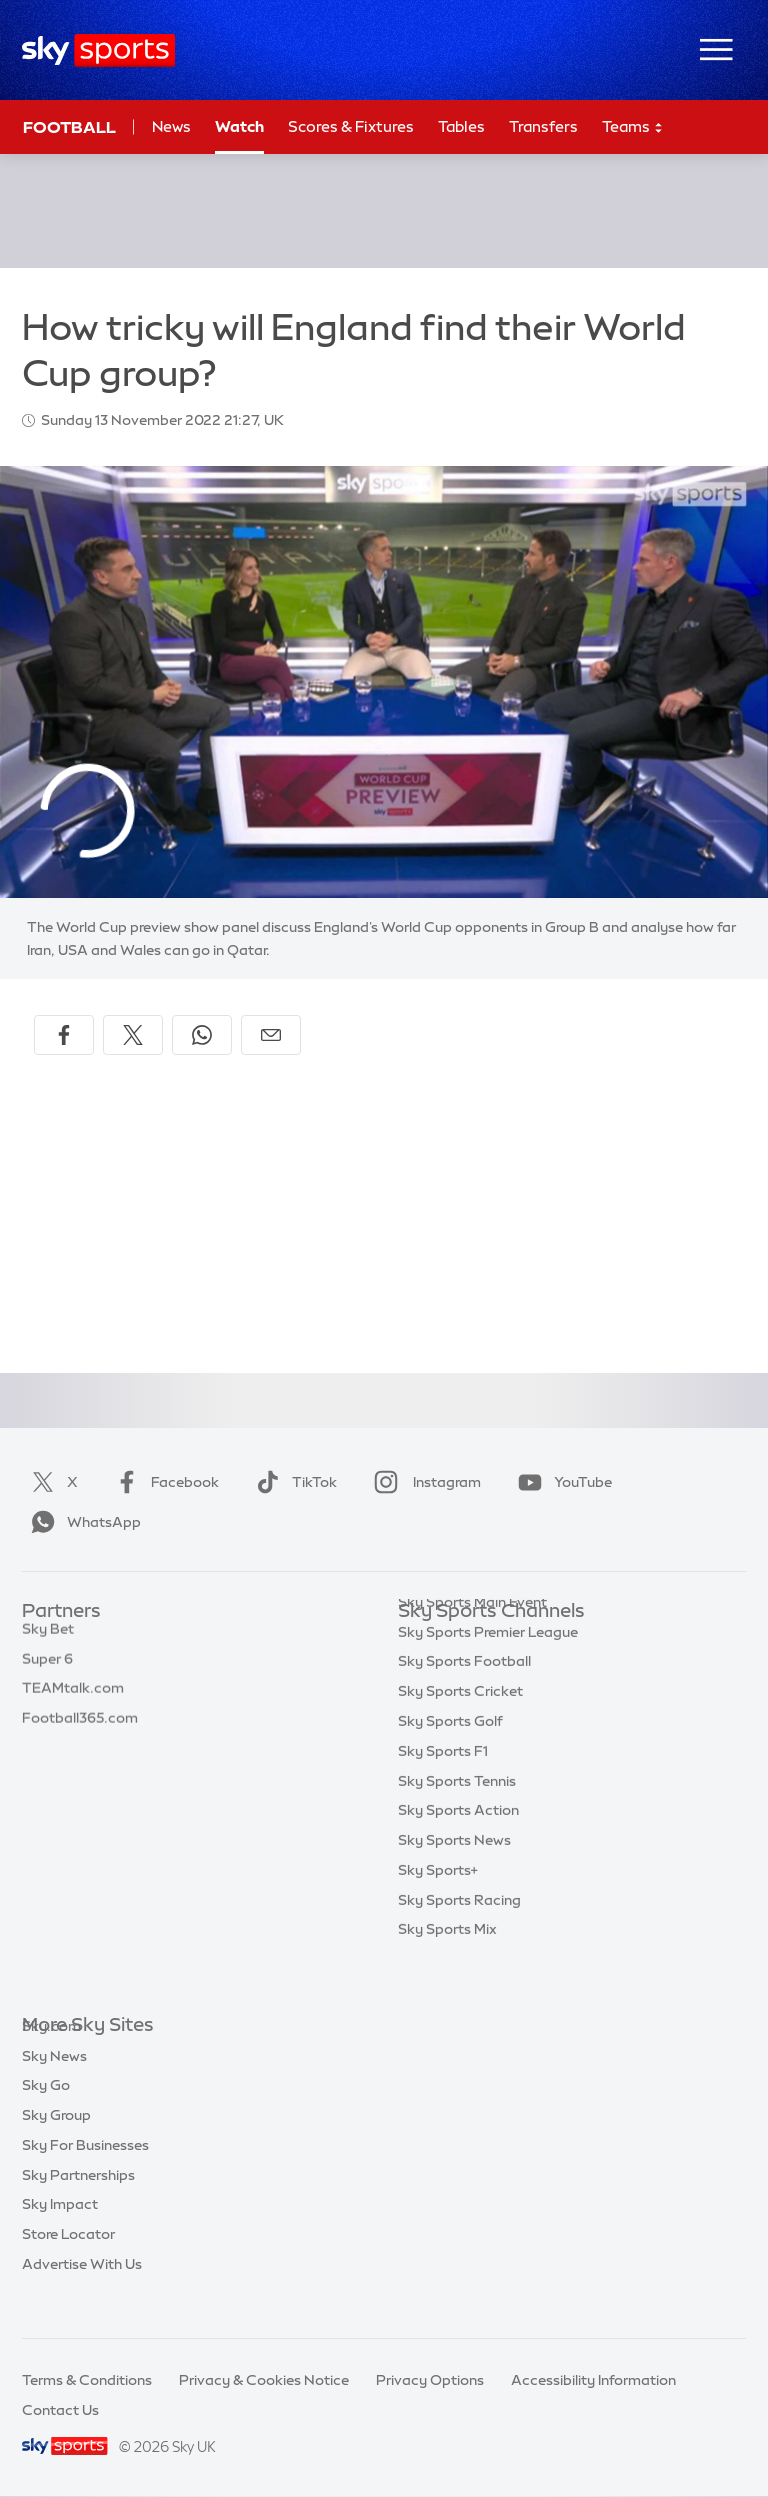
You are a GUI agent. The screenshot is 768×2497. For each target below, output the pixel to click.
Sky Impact (60, 2234)
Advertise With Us (82, 2294)
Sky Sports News (454, 1880)
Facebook (163, 1482)
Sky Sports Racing (459, 1940)
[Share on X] (133, 1035)
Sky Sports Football (464, 1701)
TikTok (292, 1482)
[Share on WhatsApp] (202, 1035)
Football (69, 127)
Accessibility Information (593, 2380)
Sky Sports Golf (450, 1761)
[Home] (98, 50)
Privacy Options (430, 2380)
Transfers (543, 126)
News (171, 126)
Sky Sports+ (438, 1910)
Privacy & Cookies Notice (264, 2380)
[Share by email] (271, 1035)
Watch (239, 126)
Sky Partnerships (78, 2205)
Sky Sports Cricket (460, 1731)
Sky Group (56, 2145)
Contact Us (60, 2410)
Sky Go (46, 2115)
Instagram (423, 1482)
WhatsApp (82, 1522)
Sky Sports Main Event (472, 1642)
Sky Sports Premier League (488, 1672)
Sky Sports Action (458, 1850)
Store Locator (68, 2264)
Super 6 (47, 1672)
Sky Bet (48, 1642)
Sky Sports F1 (443, 1791)
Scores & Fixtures (351, 126)
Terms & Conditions (87, 2380)
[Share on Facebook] (64, 1035)
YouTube (561, 1482)
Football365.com (80, 1731)
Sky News (54, 2086)
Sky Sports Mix (447, 1969)
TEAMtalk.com (73, 1701)
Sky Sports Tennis (457, 1821)
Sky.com (51, 2056)
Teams (633, 127)
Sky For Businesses (85, 2175)
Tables (461, 126)
